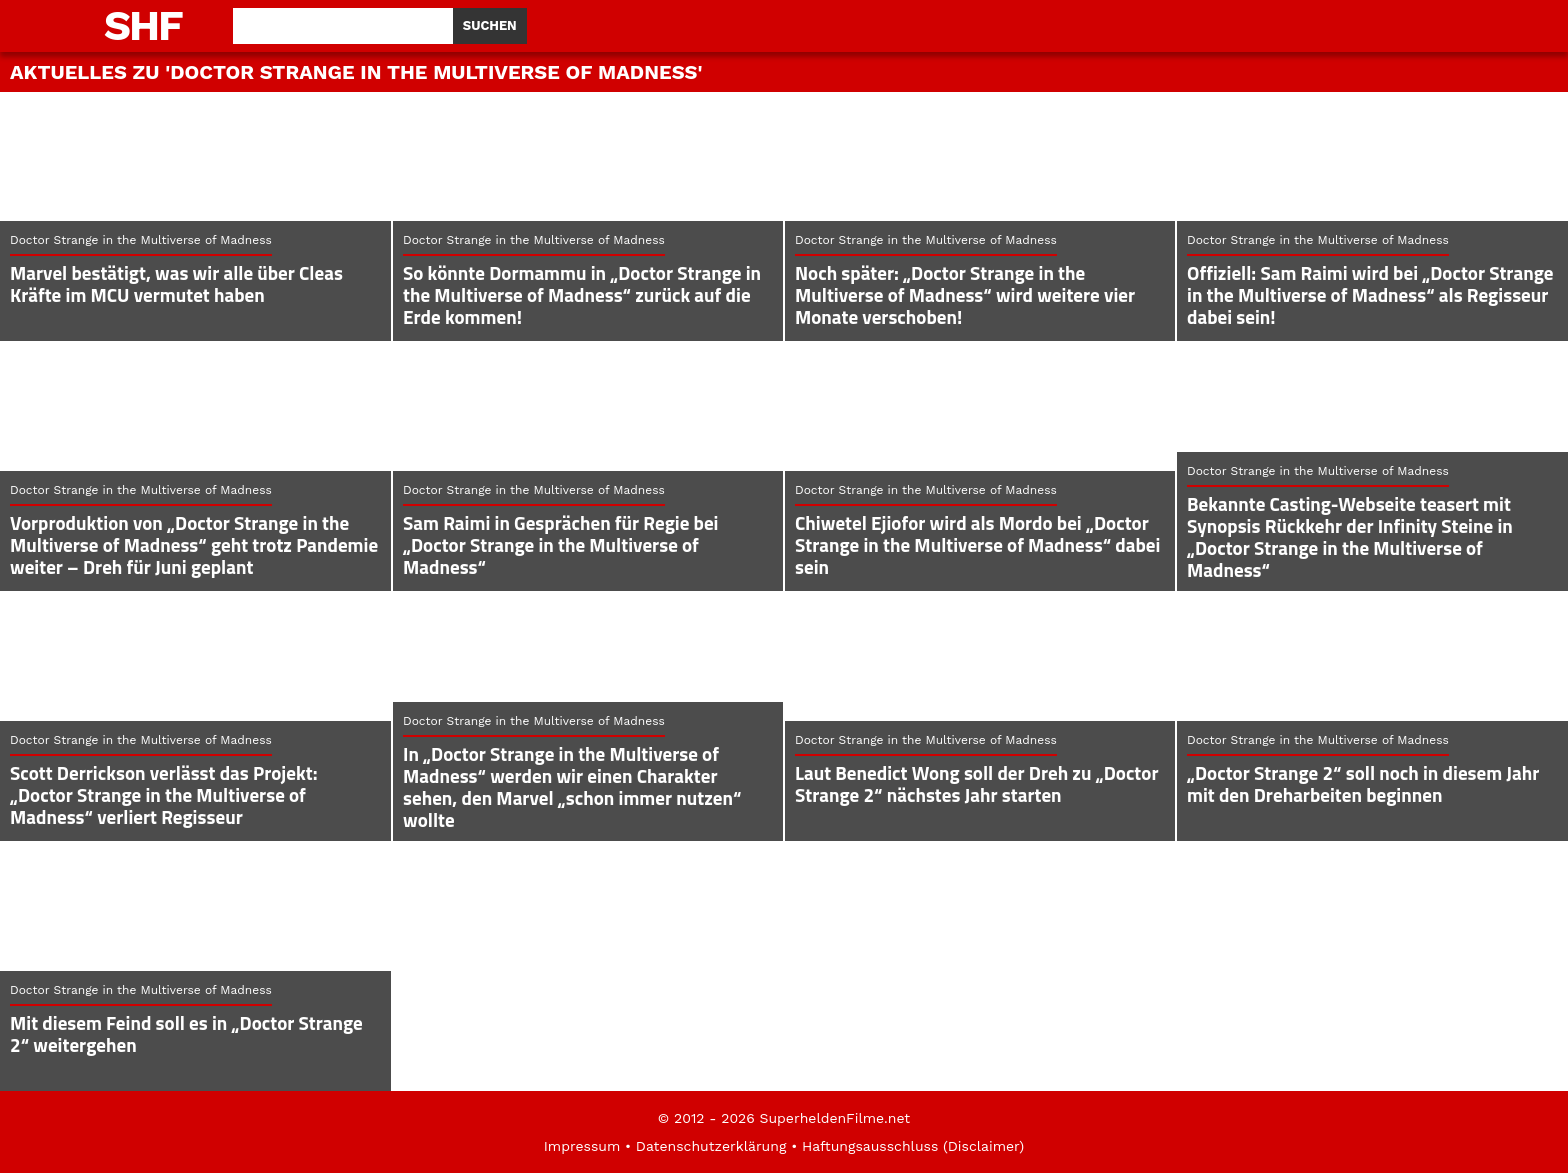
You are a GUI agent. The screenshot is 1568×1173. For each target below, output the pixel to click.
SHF (143, 25)
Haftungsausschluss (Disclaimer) (913, 1146)
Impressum (582, 1146)
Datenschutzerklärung (711, 1146)
